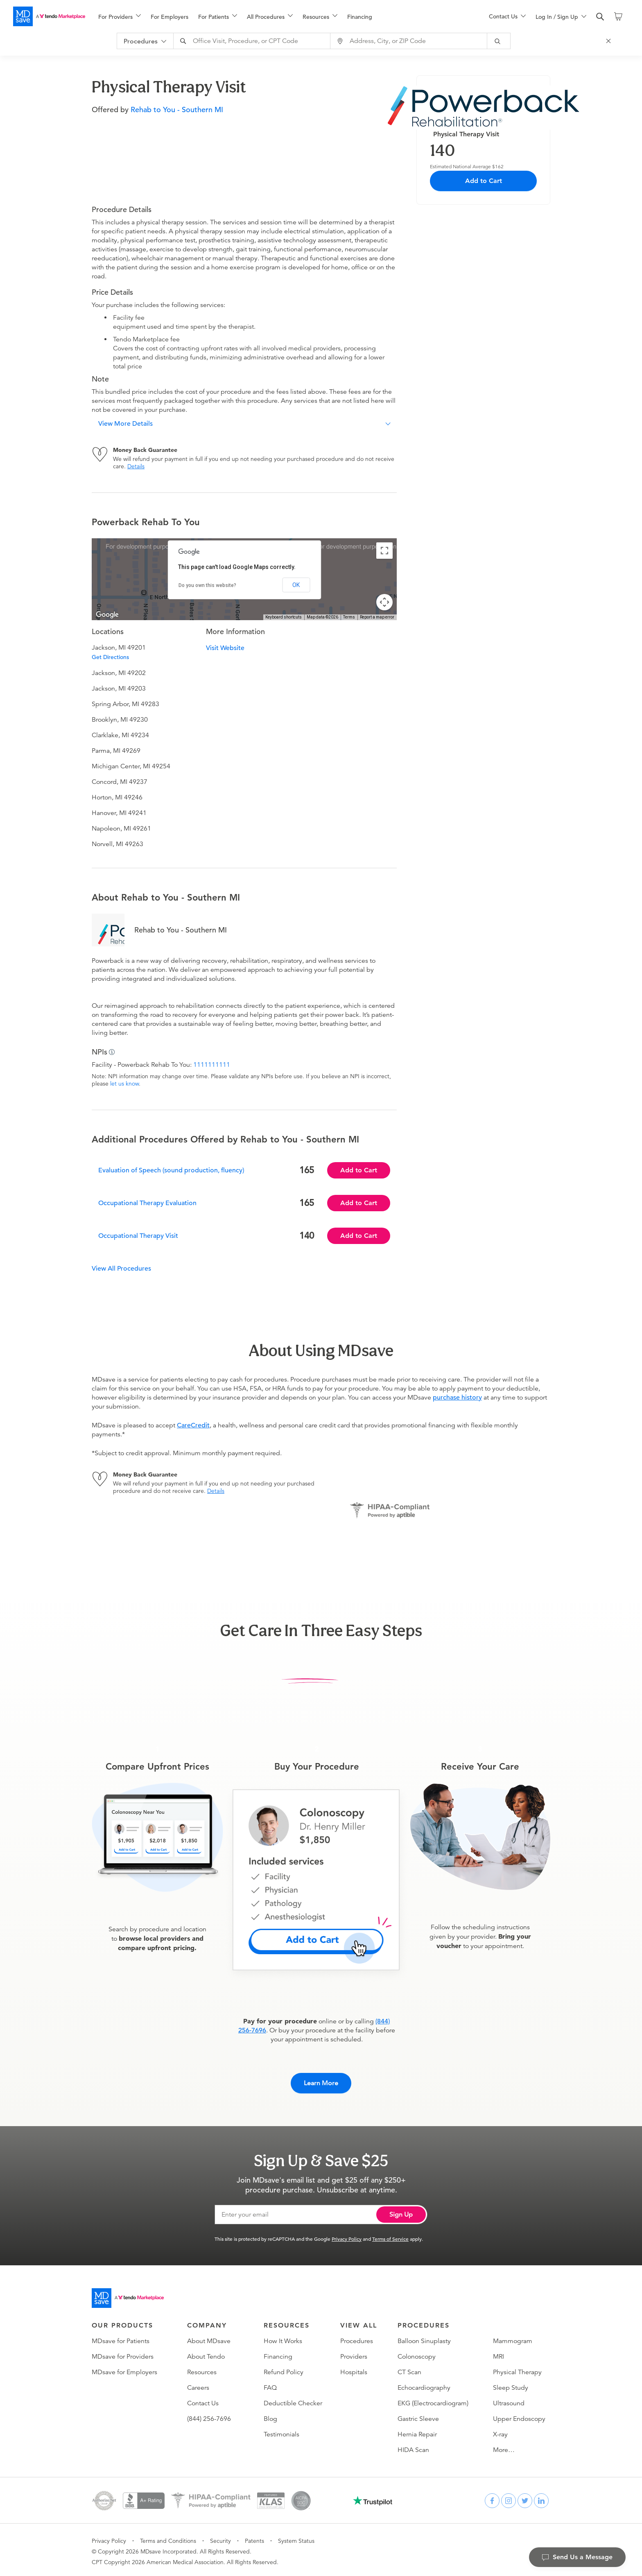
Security (220, 2538)
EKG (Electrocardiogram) (433, 2400)
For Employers (169, 16)
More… (504, 2447)
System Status (296, 2538)
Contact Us (203, 2400)
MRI (498, 2354)
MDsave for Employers (124, 2369)
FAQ (270, 2385)
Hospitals (353, 2369)
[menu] (280, 16)
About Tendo (206, 2354)
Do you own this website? (207, 585)
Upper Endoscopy (519, 2416)
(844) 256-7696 (209, 2416)
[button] (244, 423)
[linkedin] (541, 2497)
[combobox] (256, 40)
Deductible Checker (293, 2400)
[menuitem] (119, 16)
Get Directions (110, 657)
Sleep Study (510, 2385)
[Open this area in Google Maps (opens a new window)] (107, 615)
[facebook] (492, 2497)
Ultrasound (508, 2400)
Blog (270, 2416)
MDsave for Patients (120, 2338)
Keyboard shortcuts (283, 617)
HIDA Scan (413, 2447)
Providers (353, 2354)
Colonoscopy (417, 2354)
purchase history (457, 1397)
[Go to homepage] (128, 2295)
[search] (600, 17)
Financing (359, 16)
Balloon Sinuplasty (424, 2338)
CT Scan (409, 2369)
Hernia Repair (417, 2431)
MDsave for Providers (123, 2354)
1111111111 (211, 1065)
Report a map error (377, 617)
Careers (198, 2385)
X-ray (500, 2431)
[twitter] (525, 2497)
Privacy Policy (347, 2236)
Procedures (356, 2338)
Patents (254, 2538)
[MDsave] (49, 16)
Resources (202, 2369)
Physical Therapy (517, 2369)
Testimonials (281, 2431)
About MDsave (209, 2338)
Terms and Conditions (168, 2538)
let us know (124, 1083)
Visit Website (225, 648)
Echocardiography (424, 2385)
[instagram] (508, 2497)
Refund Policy (283, 2369)
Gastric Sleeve (418, 2416)
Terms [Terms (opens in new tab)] (349, 617)
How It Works (283, 2338)
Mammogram (512, 2338)
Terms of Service (390, 2236)
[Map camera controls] (384, 602)
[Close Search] (612, 41)
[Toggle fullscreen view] (384, 550)
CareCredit (193, 1425)
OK (296, 585)
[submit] (501, 41)
